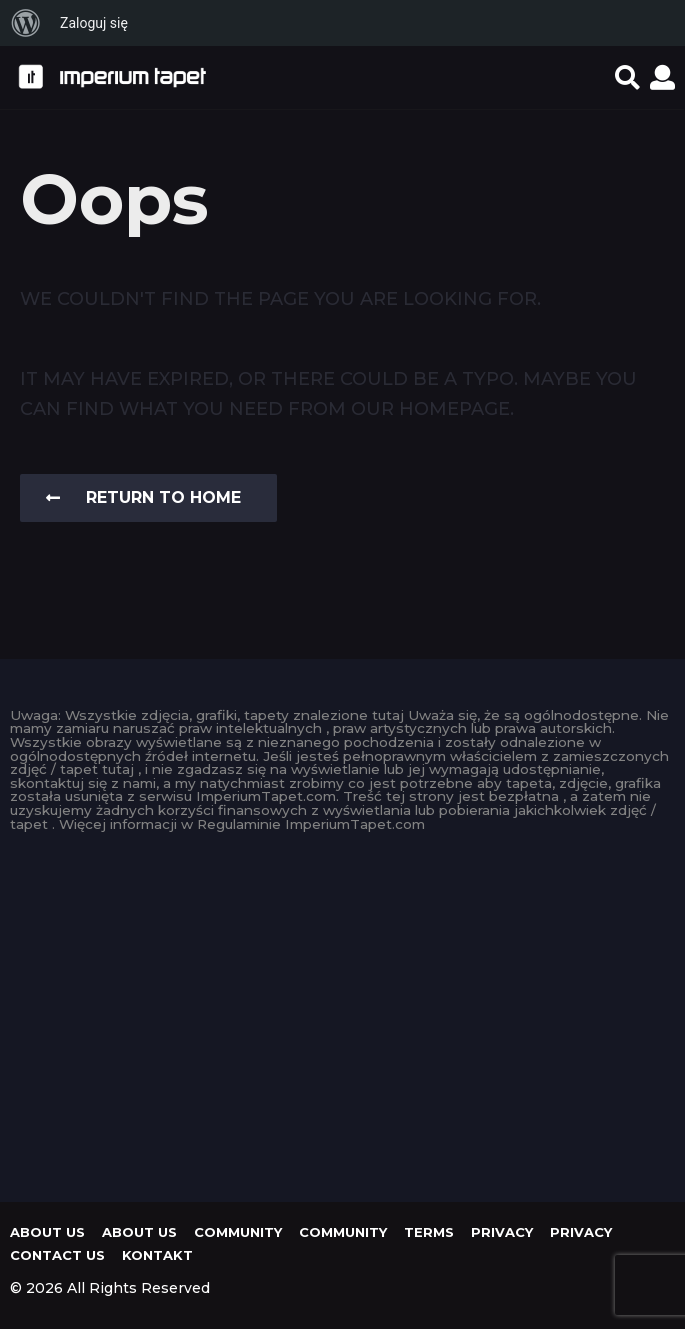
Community (238, 1232)
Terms (429, 1232)
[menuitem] (26, 23)
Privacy (502, 1232)
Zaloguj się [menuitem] (94, 23)
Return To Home (143, 497)
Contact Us (57, 1255)
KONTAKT (157, 1255)
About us (47, 1232)
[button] (627, 77)
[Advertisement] (342, 1012)
